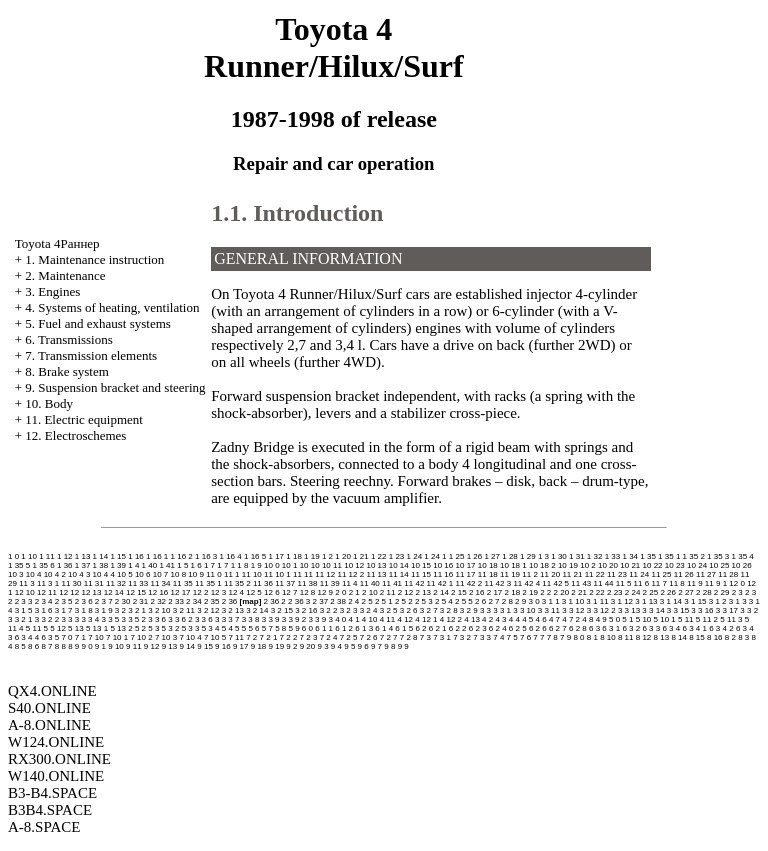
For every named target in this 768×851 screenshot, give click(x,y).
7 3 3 (482, 637)
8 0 (578, 637)
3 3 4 (90, 619)
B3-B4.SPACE (52, 793)
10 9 (196, 574)
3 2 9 (469, 610)
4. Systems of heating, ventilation (112, 307)
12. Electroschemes (75, 435)
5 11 (686, 619)
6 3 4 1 (694, 628)
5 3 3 (191, 628)
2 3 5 (64, 601)
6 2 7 (558, 628)
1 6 (196, 565)
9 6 (363, 646)
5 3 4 (211, 628)
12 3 (219, 592)
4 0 (340, 619)
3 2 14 (257, 610)
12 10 (25, 592)
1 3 (543, 556)
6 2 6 (538, 628)
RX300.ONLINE (59, 759)
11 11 (303, 574)
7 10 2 (141, 637)
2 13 (423, 592)
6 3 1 (611, 628)
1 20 (343, 556)
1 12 (65, 556)
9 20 (308, 646)
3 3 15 (678, 610)
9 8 (389, 646)
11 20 (550, 574)
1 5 (182, 565)
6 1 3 (364, 628)
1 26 (475, 556)
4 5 (527, 619)
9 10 (116, 646)
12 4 (236, 592)
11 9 (695, 583)
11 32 (116, 583)
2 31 (141, 601)
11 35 (183, 583)
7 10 (96, 637)
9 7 (376, 646)
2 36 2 (275, 601)
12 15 (136, 592)
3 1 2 (718, 601)
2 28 (704, 592)
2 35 (212, 601)
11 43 (581, 583)
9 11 (134, 646)
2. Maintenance (65, 275)
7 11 (236, 637)
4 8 (587, 619)
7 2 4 (329, 637)
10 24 (697, 565)
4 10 (370, 619)
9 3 (323, 646)
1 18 (294, 556)
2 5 (367, 601)
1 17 (276, 556)
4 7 (554, 619)
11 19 (510, 574)
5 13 (76, 628)
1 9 (256, 565)
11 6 (642, 583)
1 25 (457, 556)
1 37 (83, 565)
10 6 (143, 574)
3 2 (120, 610)
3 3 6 (157, 619)
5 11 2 (707, 619)
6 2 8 (578, 628)
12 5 (254, 592)
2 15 (459, 592)
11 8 (677, 583)
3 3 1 (502, 610)
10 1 (290, 565)
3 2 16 (306, 610)
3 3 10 (524, 610)
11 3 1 (48, 583)
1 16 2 (182, 556)
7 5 (512, 637)
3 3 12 (573, 610)
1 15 (118, 556)
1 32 (595, 556)
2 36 (230, 601)
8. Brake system (66, 371)
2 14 (441, 592)
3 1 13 (646, 601)
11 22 (595, 574)
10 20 (608, 565)
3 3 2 (749, 610)
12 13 (91, 592)
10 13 (376, 565)
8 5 (20, 646)
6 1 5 (404, 628)
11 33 (138, 583)
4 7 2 (571, 619)
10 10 (310, 565)
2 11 (388, 592)
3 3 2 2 (47, 619)
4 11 (388, 619)
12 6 (272, 592)
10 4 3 (79, 574)
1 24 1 (435, 556)
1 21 (361, 556)
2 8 (507, 601)
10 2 (588, 565)
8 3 (743, 637)
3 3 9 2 (294, 619)
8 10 (608, 637)
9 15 (205, 646)
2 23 (615, 592)
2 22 (597, 592)
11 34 (161, 583)
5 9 (294, 628)
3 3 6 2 (180, 619)
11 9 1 (716, 583)
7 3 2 (462, 637)
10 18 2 (542, 565)
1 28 (510, 556)
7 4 (498, 637)
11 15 (421, 574)
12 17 (181, 592)
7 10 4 (190, 637)
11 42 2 (469, 583)
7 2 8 (409, 637)
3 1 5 (24, 610)
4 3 (500, 619)
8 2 (730, 637)
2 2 (545, 592)
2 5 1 (384, 601)
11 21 (572, 574)
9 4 (336, 646)
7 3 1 (442, 637)
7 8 (552, 637)
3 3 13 (629, 610)
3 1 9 (104, 610)
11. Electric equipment (84, 419)
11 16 (443, 574)
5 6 (253, 628)
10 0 (272, 565)
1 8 (242, 565)
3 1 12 (622, 601)
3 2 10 (159, 610)
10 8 (179, 574)
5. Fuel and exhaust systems (98, 323)
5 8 (280, 628)
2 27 (686, 592)
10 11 (332, 565)
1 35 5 (19, 565)
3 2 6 (409, 610)
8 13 (662, 637)
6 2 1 (438, 628)
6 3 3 (651, 628)
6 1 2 (344, 628)
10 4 (34, 574)
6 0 (307, 628)
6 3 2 (631, 628)
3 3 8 (251, 619)
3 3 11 (549, 610)
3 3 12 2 (601, 610)
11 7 (659, 583)
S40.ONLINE (49, 708)
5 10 (644, 619)
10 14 (399, 565)
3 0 (533, 601)
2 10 (370, 592)
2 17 (495, 592)
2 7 (493, 601)
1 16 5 (255, 556)
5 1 (627, 619)
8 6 (33, 646)
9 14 (187, 646)
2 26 (668, 592)
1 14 (101, 556)
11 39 (330, 583)
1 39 (118, 565)
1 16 (136, 556)
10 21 (630, 565)
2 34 (194, 601)
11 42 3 (497, 583)
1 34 (630, 556)
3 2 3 (349, 610)
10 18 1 (513, 565)
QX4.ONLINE (52, 691)
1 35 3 (718, 556)
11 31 (94, 583)
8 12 (644, 637)
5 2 (140, 628)
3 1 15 (695, 601)
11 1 (232, 574)
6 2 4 (498, 628)
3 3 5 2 (134, 619)
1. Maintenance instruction (94, 259)
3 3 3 (70, 619)
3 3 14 (653, 610)
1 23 (397, 556)
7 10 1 (117, 637)
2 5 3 (424, 601)
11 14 (399, 574)
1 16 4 (231, 556)
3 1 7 (64, 610)
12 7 (290, 592)
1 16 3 (206, 556)
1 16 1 (157, 556)
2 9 (520, 601)
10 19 (568, 565)
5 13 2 (121, 628)
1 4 (133, 565)
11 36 (263, 583)
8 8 (60, 646)
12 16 (158, 592)
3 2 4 (369, 610)
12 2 (201, 592)
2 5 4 (444, 601)
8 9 (73, 646)
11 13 (376, 574)
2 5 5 (464, 601)
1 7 (209, 565)
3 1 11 (597, 601)
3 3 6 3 (207, 619)
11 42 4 (526, 583)
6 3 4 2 (721, 628)
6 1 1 (324, 628)
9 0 (86, 646)
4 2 (487, 619)
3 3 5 (110, 619)
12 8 (308, 592)
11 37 (285, 583)
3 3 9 (271, 619)
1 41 (167, 565)
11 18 (488, 574)
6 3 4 (671, 628)
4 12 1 (426, 619)
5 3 (153, 628)
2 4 (353, 601)
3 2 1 (137, 610)
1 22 (379, 556)
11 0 (214, 574)
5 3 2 (171, 628)
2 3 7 (104, 601)
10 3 (16, 574)
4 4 (514, 619)
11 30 (71, 583)
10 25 (719, 565)
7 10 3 (166, 637)
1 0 (13, 556)
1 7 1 (226, 565)
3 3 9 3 (320, 619)
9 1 (100, 646)
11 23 (617, 574)
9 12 (152, 646)
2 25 (651, 592)
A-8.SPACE (44, 827)
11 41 (392, 583)
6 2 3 (478, 628)
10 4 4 (104, 574)
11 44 (604, 583)
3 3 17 (727, 610)
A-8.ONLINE (49, 725)
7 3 (425, 637)
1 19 (312, 556)
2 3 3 (24, 601)
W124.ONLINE (56, 742)
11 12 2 (351, 574)
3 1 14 (671, 601)
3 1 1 (551, 601)
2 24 (633, 592)
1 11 (47, 556)
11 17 (466, 574)
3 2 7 (429, 610)
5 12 (58, 628)
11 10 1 (277, 574)
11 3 (27, 583)
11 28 (728, 574)
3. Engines (52, 291)
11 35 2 (237, 583)
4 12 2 (451, 619)
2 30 (123, 601)
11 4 (350, 583)
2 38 (338, 601)
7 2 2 (289, 637)
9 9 (403, 646)
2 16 (477, 592)
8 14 (679, 637)
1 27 (492, 556)
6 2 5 (518, 628)
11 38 (307, 583)
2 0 (340, 592)
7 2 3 (309, 637)
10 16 (443, 565)
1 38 (101, 565)
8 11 (626, 637)
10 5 (125, 574)
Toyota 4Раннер (57, 243)
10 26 (742, 565)
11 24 (639, 574)
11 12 (325, 574)
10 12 (354, 565)
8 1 (592, 637)
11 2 (530, 574)
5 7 (267, 628)
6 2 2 (458, 628)
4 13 (472, 619)
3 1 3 (738, 601)
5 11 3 (731, 619)
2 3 (737, 592)
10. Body (49, 403)
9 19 (277, 646)
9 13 (170, 646)
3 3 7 (231, 619)
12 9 (326, 592)
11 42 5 (555, 583)
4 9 (601, 619)
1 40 (150, 565)
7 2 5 (349, 637)
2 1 (354, 592)
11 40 (370, 583)
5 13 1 (97, 628)
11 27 (706, 574)
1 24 (415, 556)
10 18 (488, 565)
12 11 (47, 592)
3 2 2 (329, 610)
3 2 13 (233, 610)
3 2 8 (449, 610)
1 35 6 (43, 565)
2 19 (530, 592)
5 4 (227, 628)
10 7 (161, 574)
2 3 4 (44, 601)
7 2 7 (389, 637)
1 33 (613, 556)
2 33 (176, 601)
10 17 (466, 565)
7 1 (80, 637)
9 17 (241, 646)
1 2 (327, 556)
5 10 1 (665, 619)
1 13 (83, 556)
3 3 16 (702, 610)
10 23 (675, 565)
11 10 (252, 574)
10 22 (653, 565)
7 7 (538, 637)
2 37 (321, 601)
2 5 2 (404, 601)
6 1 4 (384, 628)
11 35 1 (208, 583)
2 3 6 (84, 601)
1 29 (528, 556)
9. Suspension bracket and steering (115, 387)
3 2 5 (389, 610)
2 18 (513, 592)
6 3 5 (50, 637)
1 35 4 (743, 556)
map (250, 601)
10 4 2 (55, 574)
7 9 (565, 637)
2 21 (579, 592)
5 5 (240, 628)
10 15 (421, 565)
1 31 (577, 556)
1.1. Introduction (297, 213)
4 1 (354, 619)
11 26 (684, 574)
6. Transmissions (68, 339)
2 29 (722, 592)
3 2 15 (282, 610)
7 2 (251, 637)
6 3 (594, 628)
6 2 (420, 628)
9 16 (223, 646)
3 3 (485, 610)
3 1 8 (84, 610)
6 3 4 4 (27, 637)
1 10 (29, 556)
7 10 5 (215, 637)
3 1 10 (573, 601)
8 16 (715, 637)
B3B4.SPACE (50, 810)
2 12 (406, 592)
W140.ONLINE (56, 776)
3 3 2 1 (20, 619)
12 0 (737, 583)
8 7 (46, 646)
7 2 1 (269, 637)
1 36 (65, 565)
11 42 (414, 583)
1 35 (648, 556)
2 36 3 (299, 601)
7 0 (66, 637)
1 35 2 (694, 556)
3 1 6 (44, 610)
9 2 (291, 646)
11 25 (661, 574)
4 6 (541, 619)
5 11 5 (37, 628)
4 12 (405, 619)
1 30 (559, 556)
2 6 (480, 601)
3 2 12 (208, 610)
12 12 (69, 592)
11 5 (624, 583)
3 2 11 (184, 610)
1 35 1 (669, 556)
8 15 (697, 637)
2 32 (158, 601)
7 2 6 (369, 637)
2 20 (562, 592)
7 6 (525, 637)
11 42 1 (440, 583)
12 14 (114, 592)
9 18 (259, 646)
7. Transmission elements (91, 355)
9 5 (349, 646)
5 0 (614, 619)
